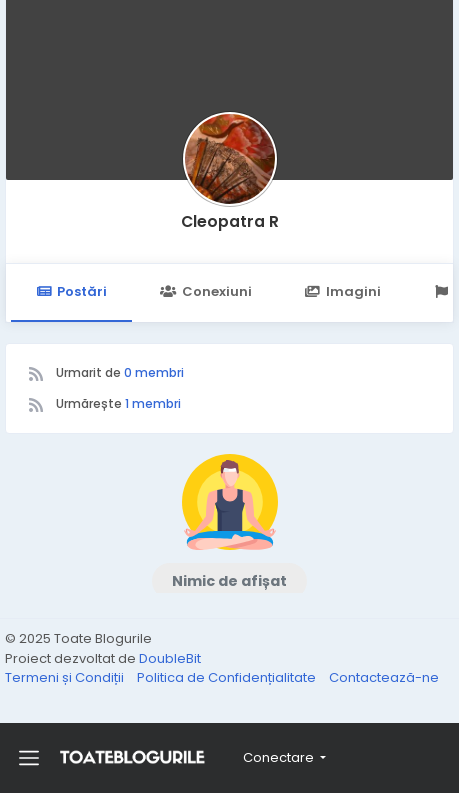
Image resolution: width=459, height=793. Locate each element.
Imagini (343, 291)
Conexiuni (205, 291)
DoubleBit (170, 658)
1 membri (153, 403)
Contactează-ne (384, 677)
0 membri (154, 372)
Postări (71, 291)
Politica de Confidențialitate (228, 677)
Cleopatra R (230, 221)
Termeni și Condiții (66, 677)
